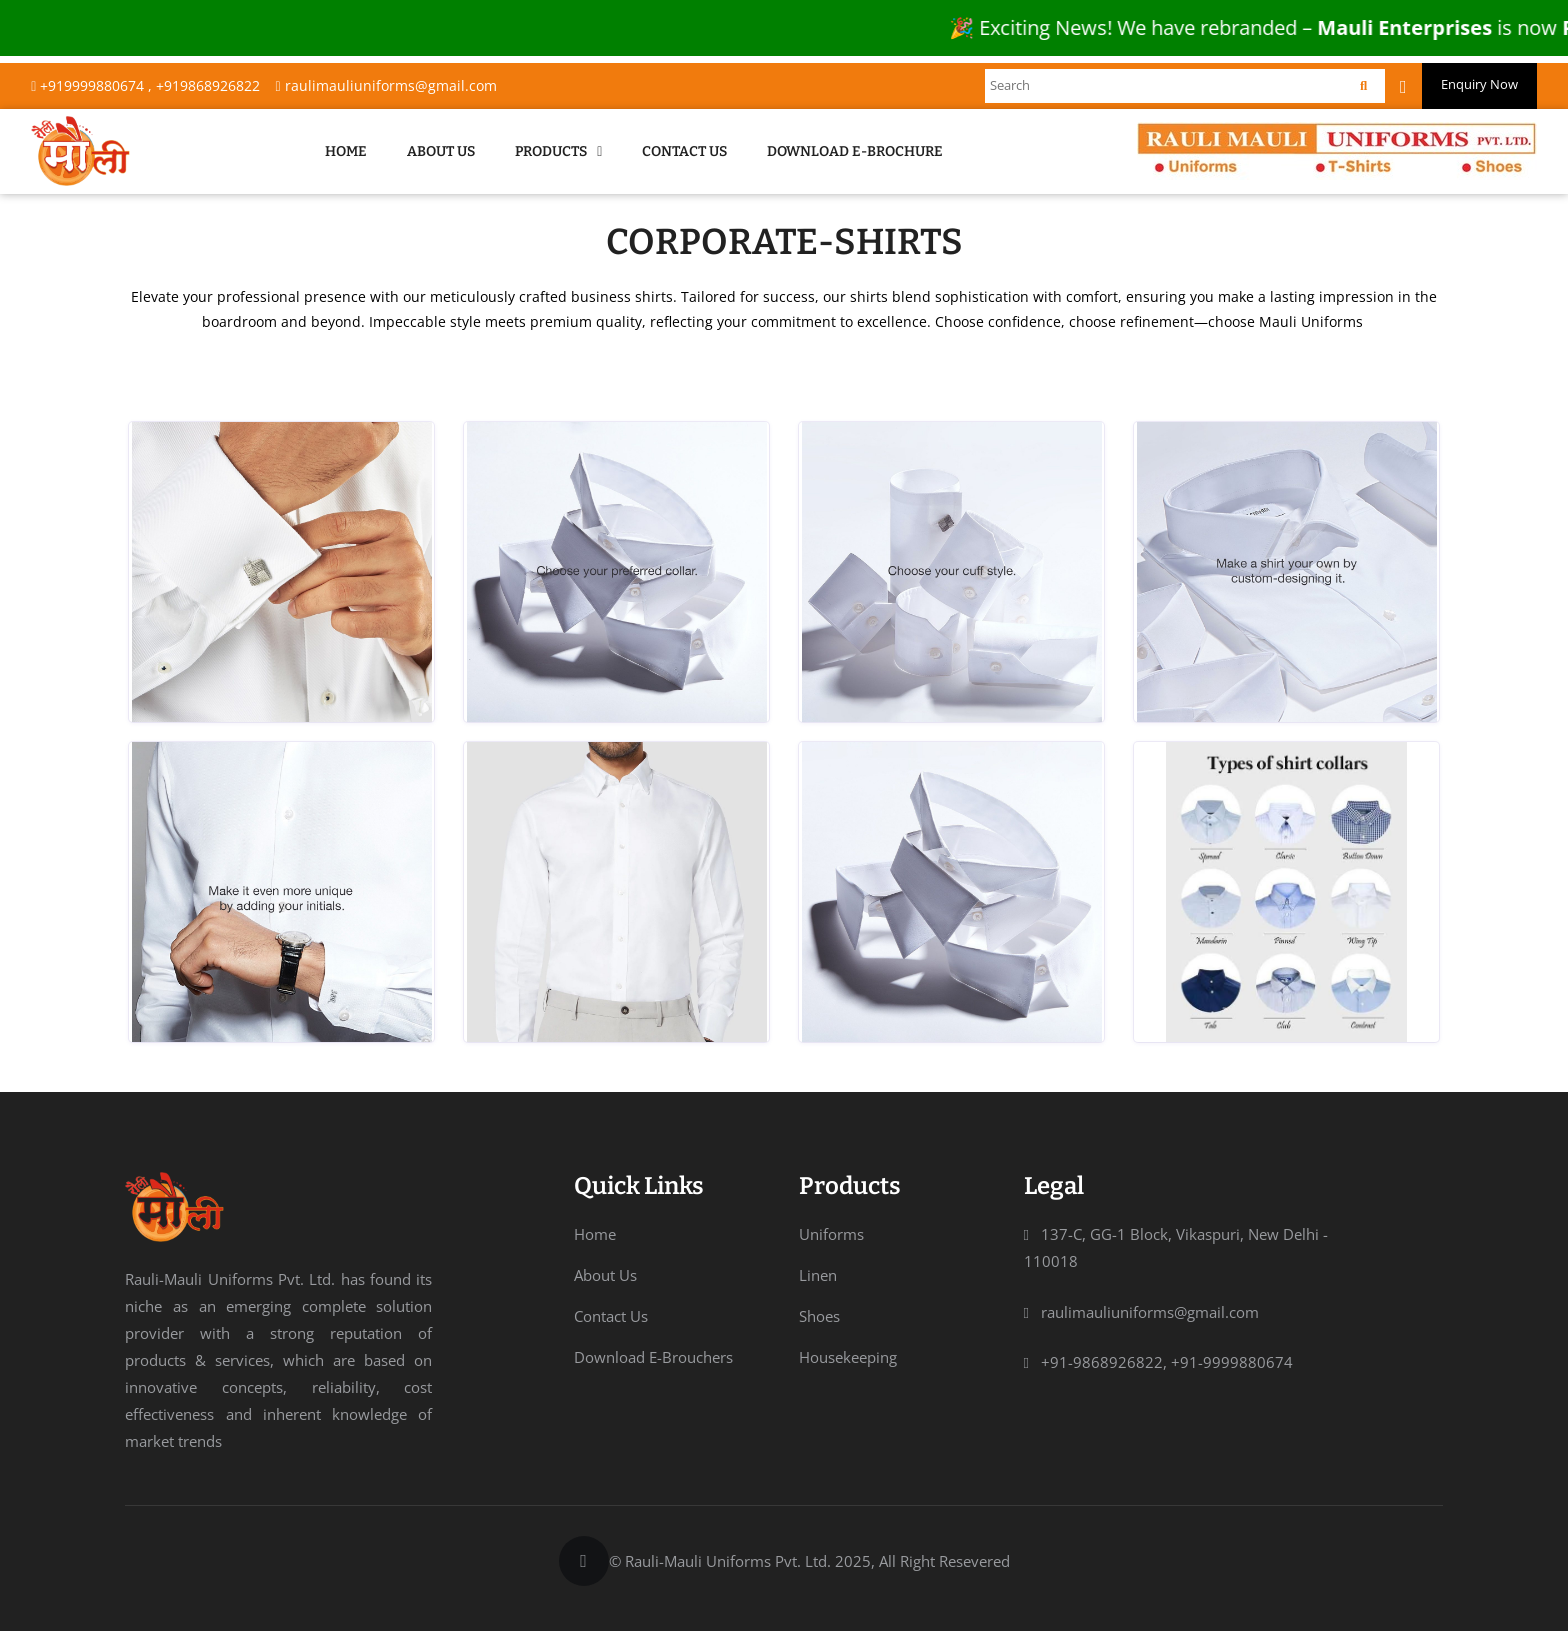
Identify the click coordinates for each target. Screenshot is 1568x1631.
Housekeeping (848, 1357)
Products (559, 151)
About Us (441, 151)
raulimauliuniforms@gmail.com (385, 85)
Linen (818, 1275)
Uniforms (831, 1234)
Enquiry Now (1479, 84)
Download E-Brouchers (653, 1357)
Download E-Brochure (855, 151)
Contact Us (684, 151)
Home (346, 151)
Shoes (819, 1316)
